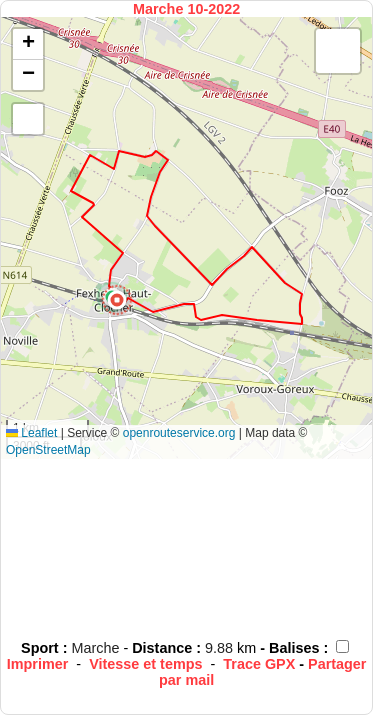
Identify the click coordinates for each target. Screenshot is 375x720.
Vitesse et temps (145, 664)
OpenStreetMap (48, 450)
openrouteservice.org (179, 433)
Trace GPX (259, 664)
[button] (117, 300)
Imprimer (38, 664)
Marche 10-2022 (186, 9)
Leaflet (31, 433)
